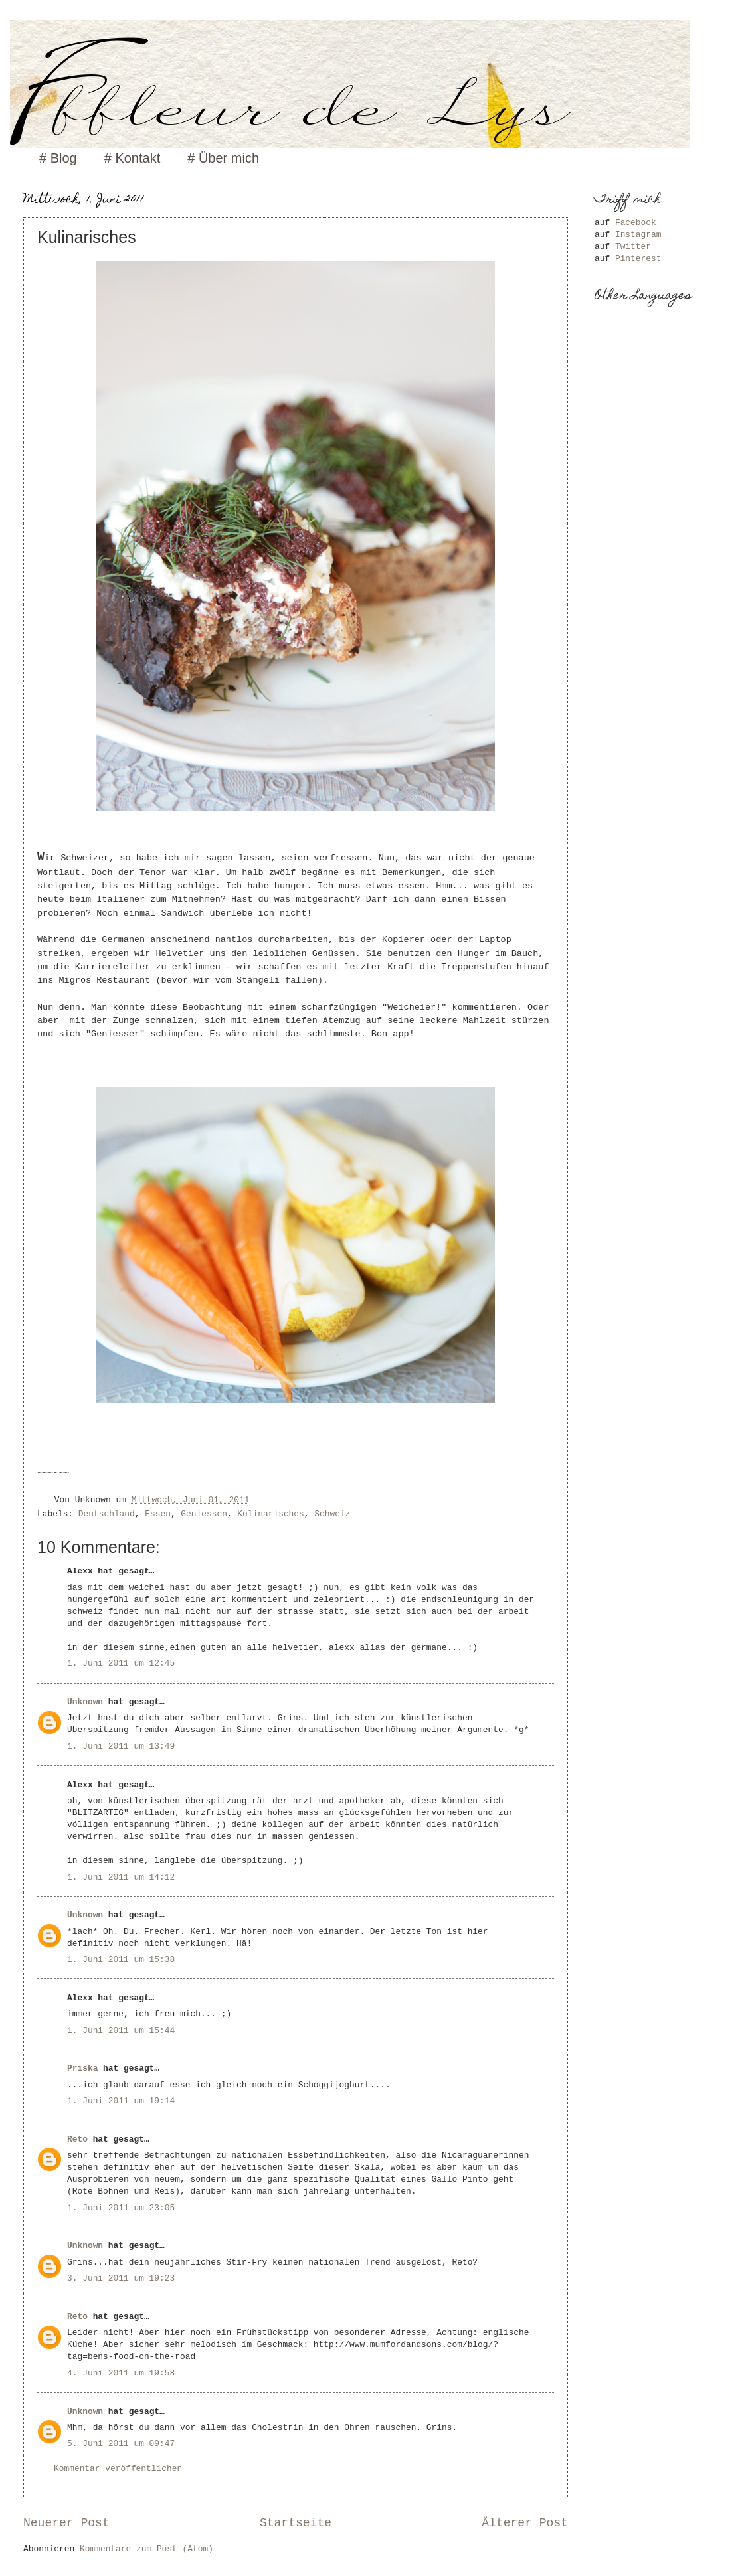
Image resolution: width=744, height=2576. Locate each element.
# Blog (58, 158)
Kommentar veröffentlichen (118, 2469)
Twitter (633, 247)
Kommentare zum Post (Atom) (146, 2549)
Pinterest (638, 259)
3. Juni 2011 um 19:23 (121, 2278)
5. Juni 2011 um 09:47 (121, 2444)
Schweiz (332, 1514)
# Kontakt (132, 158)
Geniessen (204, 1514)
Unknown (85, 1702)
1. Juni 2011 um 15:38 (121, 1960)
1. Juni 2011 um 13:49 (121, 1746)
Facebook (635, 223)
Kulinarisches (270, 1514)
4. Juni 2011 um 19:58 (121, 2373)
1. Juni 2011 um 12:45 (121, 1663)
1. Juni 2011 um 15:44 (121, 2031)
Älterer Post (525, 2523)
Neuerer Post (66, 2523)
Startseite (295, 2523)
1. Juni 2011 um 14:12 (121, 1877)
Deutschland (106, 1514)
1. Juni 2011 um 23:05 (121, 2208)
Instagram (638, 235)
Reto (77, 2139)
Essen (158, 1514)
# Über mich (223, 158)
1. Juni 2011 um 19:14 (121, 2101)
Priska (82, 2068)
